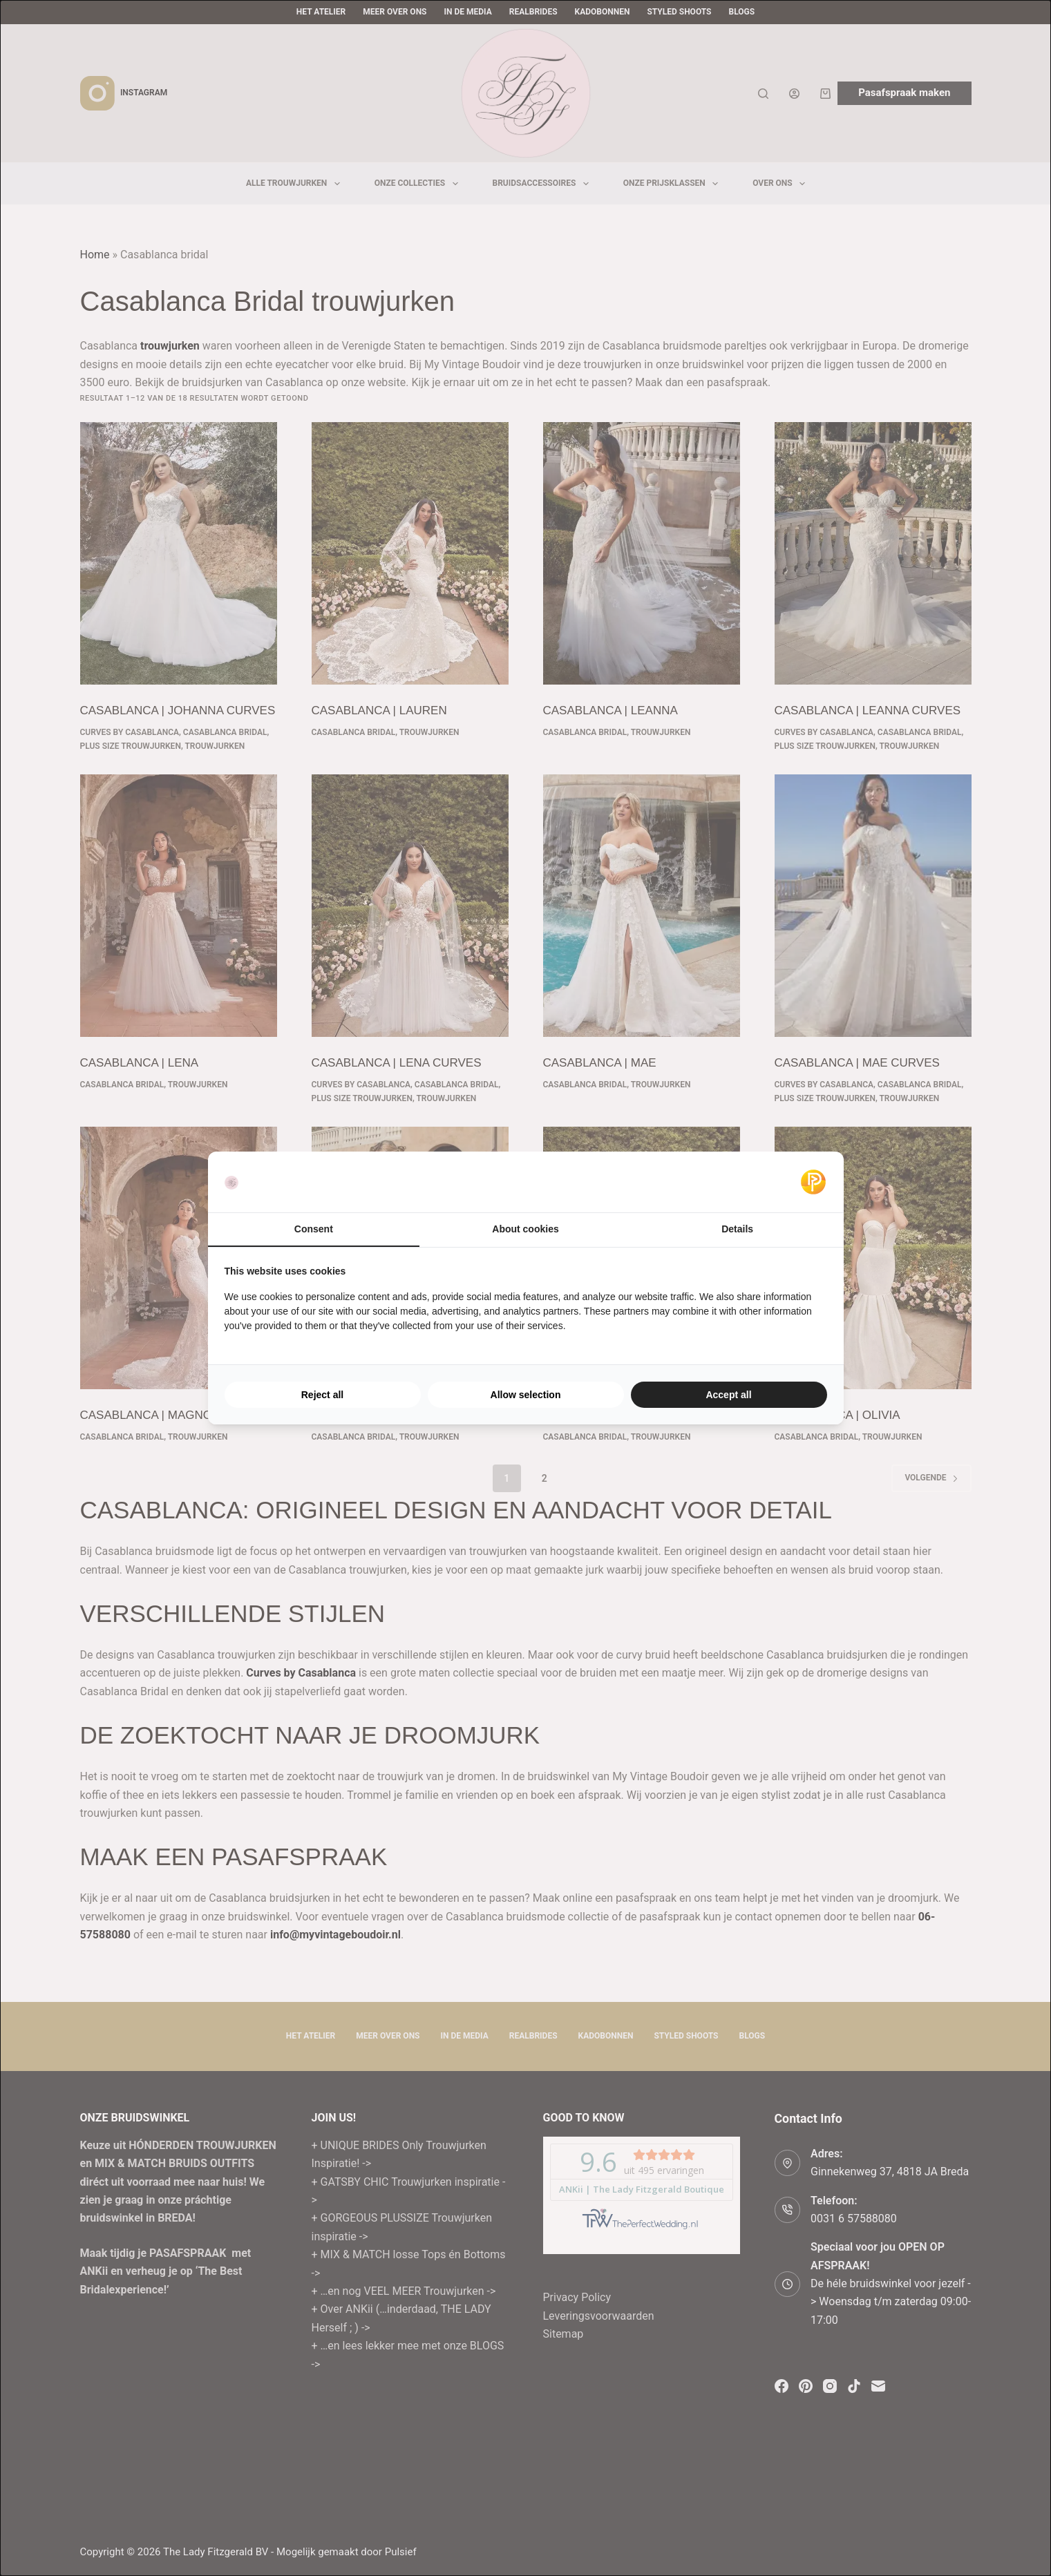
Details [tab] (737, 1228)
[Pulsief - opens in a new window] (813, 1182)
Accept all (728, 1394)
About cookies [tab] (525, 1228)
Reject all (322, 1394)
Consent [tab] (313, 1228)
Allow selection (526, 1394)
